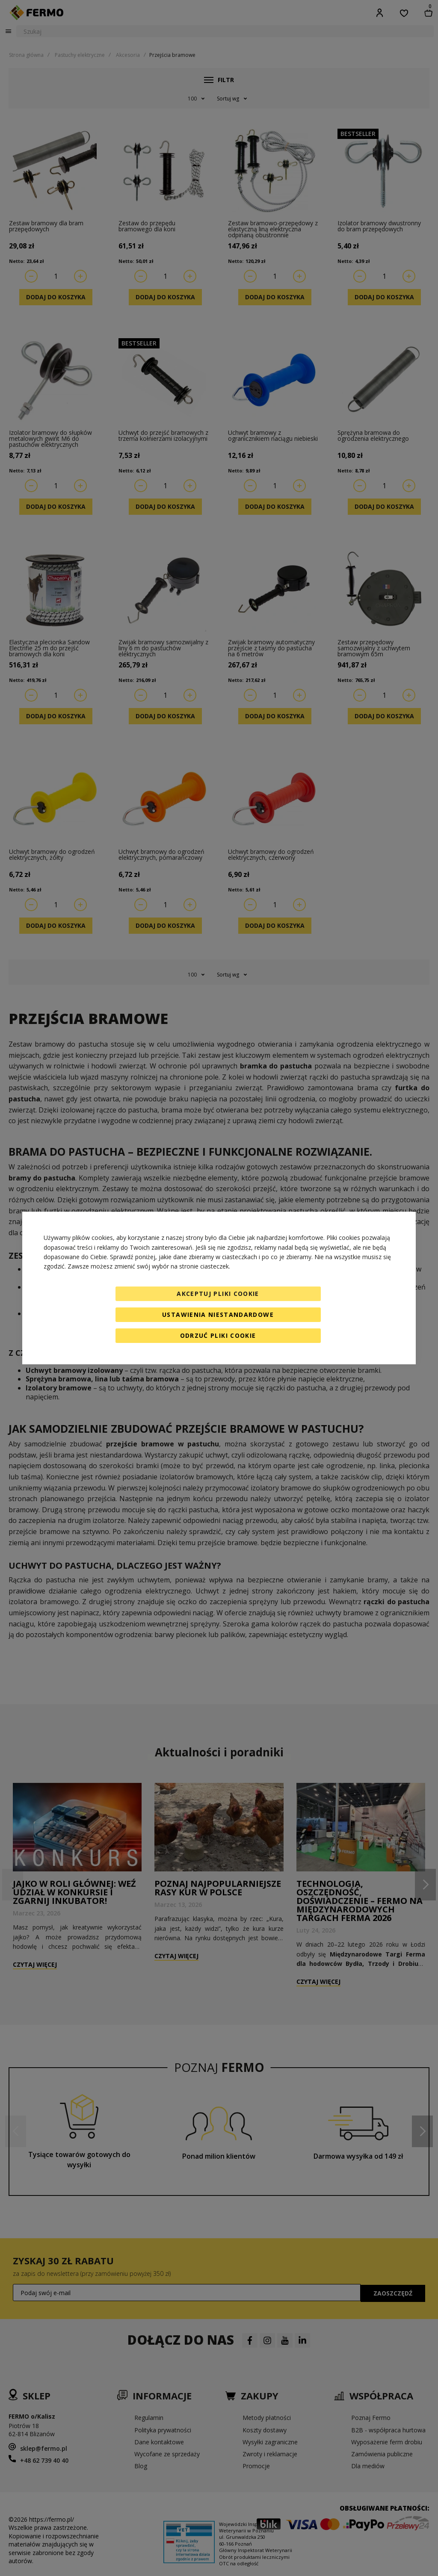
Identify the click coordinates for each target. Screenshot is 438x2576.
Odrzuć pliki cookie (218, 1335)
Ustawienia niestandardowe (218, 1314)
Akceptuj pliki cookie (218, 1293)
